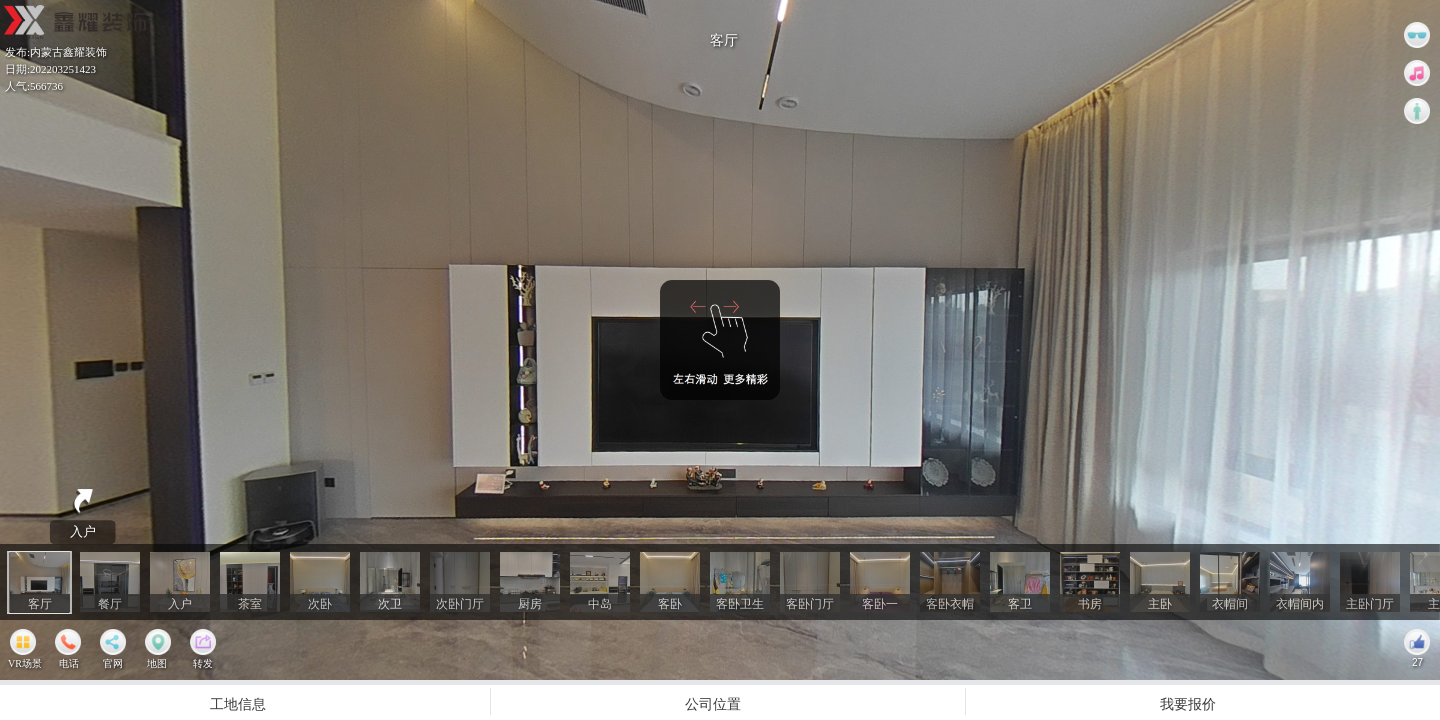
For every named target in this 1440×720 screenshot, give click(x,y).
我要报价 (1188, 703)
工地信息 (238, 703)
